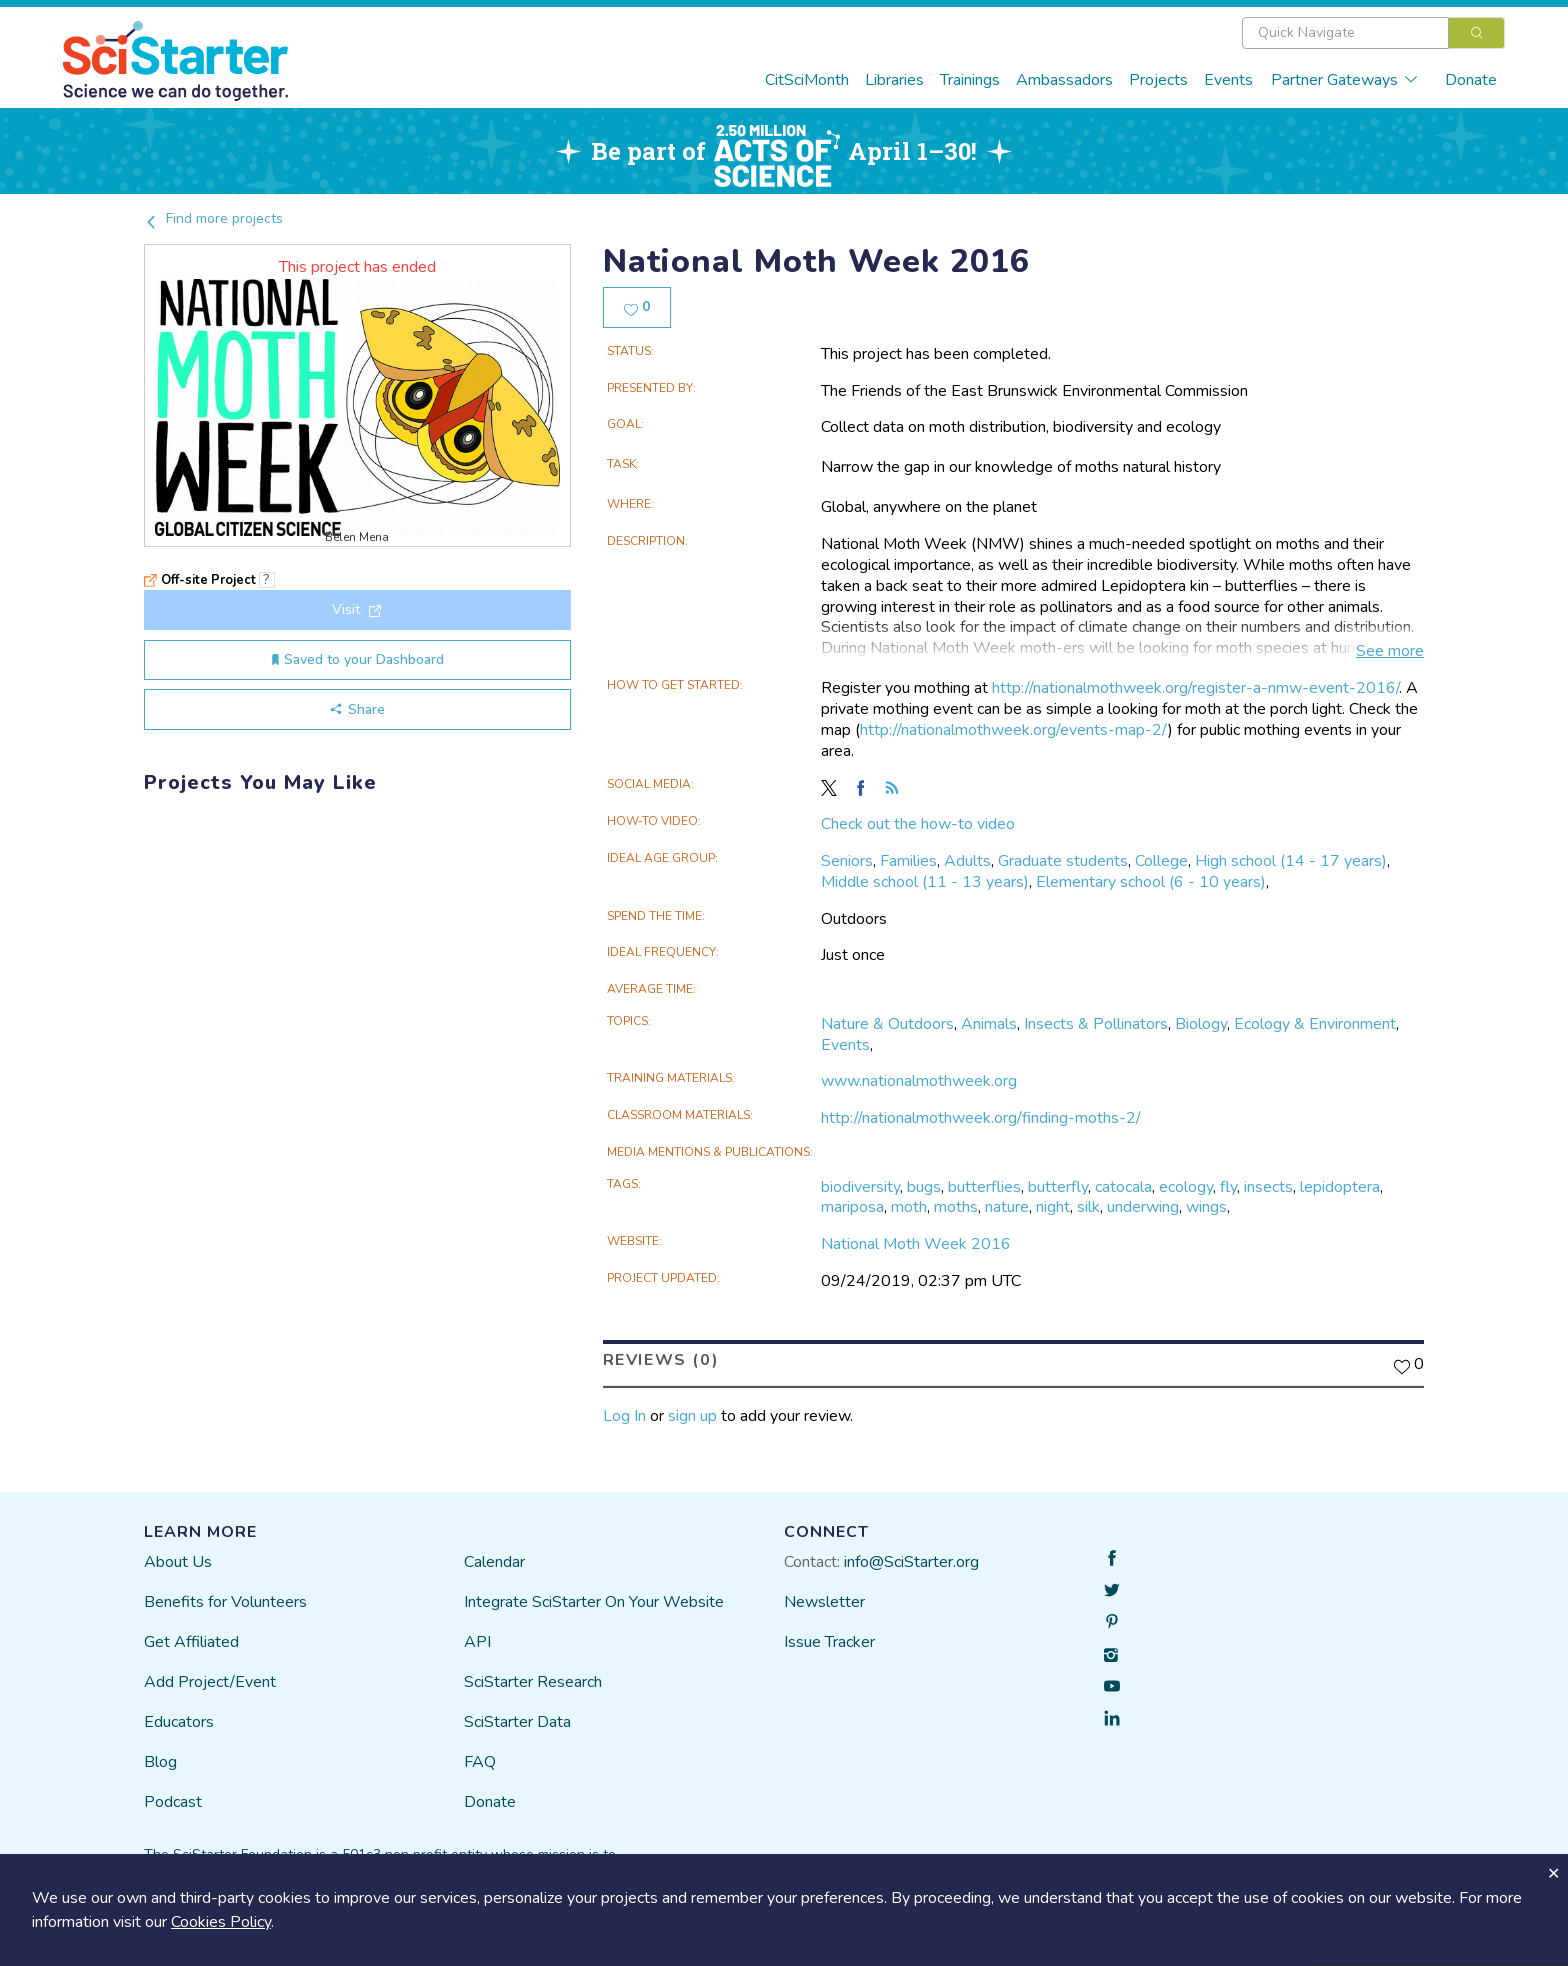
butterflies (984, 1187)
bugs (924, 1187)
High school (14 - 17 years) (1291, 861)
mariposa (852, 1207)
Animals (989, 1024)
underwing (1143, 1207)
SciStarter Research (533, 1682)
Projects (1158, 80)
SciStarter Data (517, 1722)
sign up (692, 1416)
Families (908, 861)
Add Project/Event (210, 1682)
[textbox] (1345, 33)
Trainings (970, 80)
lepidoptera (1340, 1187)
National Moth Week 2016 (916, 1244)
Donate (1471, 80)
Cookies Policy (221, 1922)
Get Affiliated (191, 1642)
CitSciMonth (807, 80)
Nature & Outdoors (887, 1024)
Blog (160, 1762)
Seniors (847, 861)
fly (1228, 1187)
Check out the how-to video (918, 824)
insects (1268, 1187)
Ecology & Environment (1315, 1024)
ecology (1186, 1187)
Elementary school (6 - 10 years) (1151, 882)
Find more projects (213, 218)
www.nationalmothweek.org (919, 1081)
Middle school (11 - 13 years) (925, 882)
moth (909, 1207)
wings (1206, 1207)
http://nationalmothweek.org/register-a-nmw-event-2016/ (1195, 688)
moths (956, 1207)
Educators (179, 1722)
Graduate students (1063, 861)
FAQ (480, 1762)
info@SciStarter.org (911, 1562)
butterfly (1058, 1187)
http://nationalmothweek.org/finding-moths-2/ (981, 1118)
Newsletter (824, 1602)
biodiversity (860, 1187)
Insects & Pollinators (1096, 1024)
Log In (624, 1416)
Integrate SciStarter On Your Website (594, 1602)
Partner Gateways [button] (1345, 80)
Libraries (894, 80)
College (1161, 861)
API (477, 1642)
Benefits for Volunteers (225, 1602)
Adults (967, 861)
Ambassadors (1064, 80)
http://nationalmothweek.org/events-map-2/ (1014, 730)
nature (1007, 1207)
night (1053, 1207)
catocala (1123, 1187)
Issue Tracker (829, 1642)
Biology (1201, 1024)
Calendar (494, 1562)
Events (1228, 80)
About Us (178, 1562)
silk (1088, 1207)
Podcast (173, 1802)
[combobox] (1373, 33)
